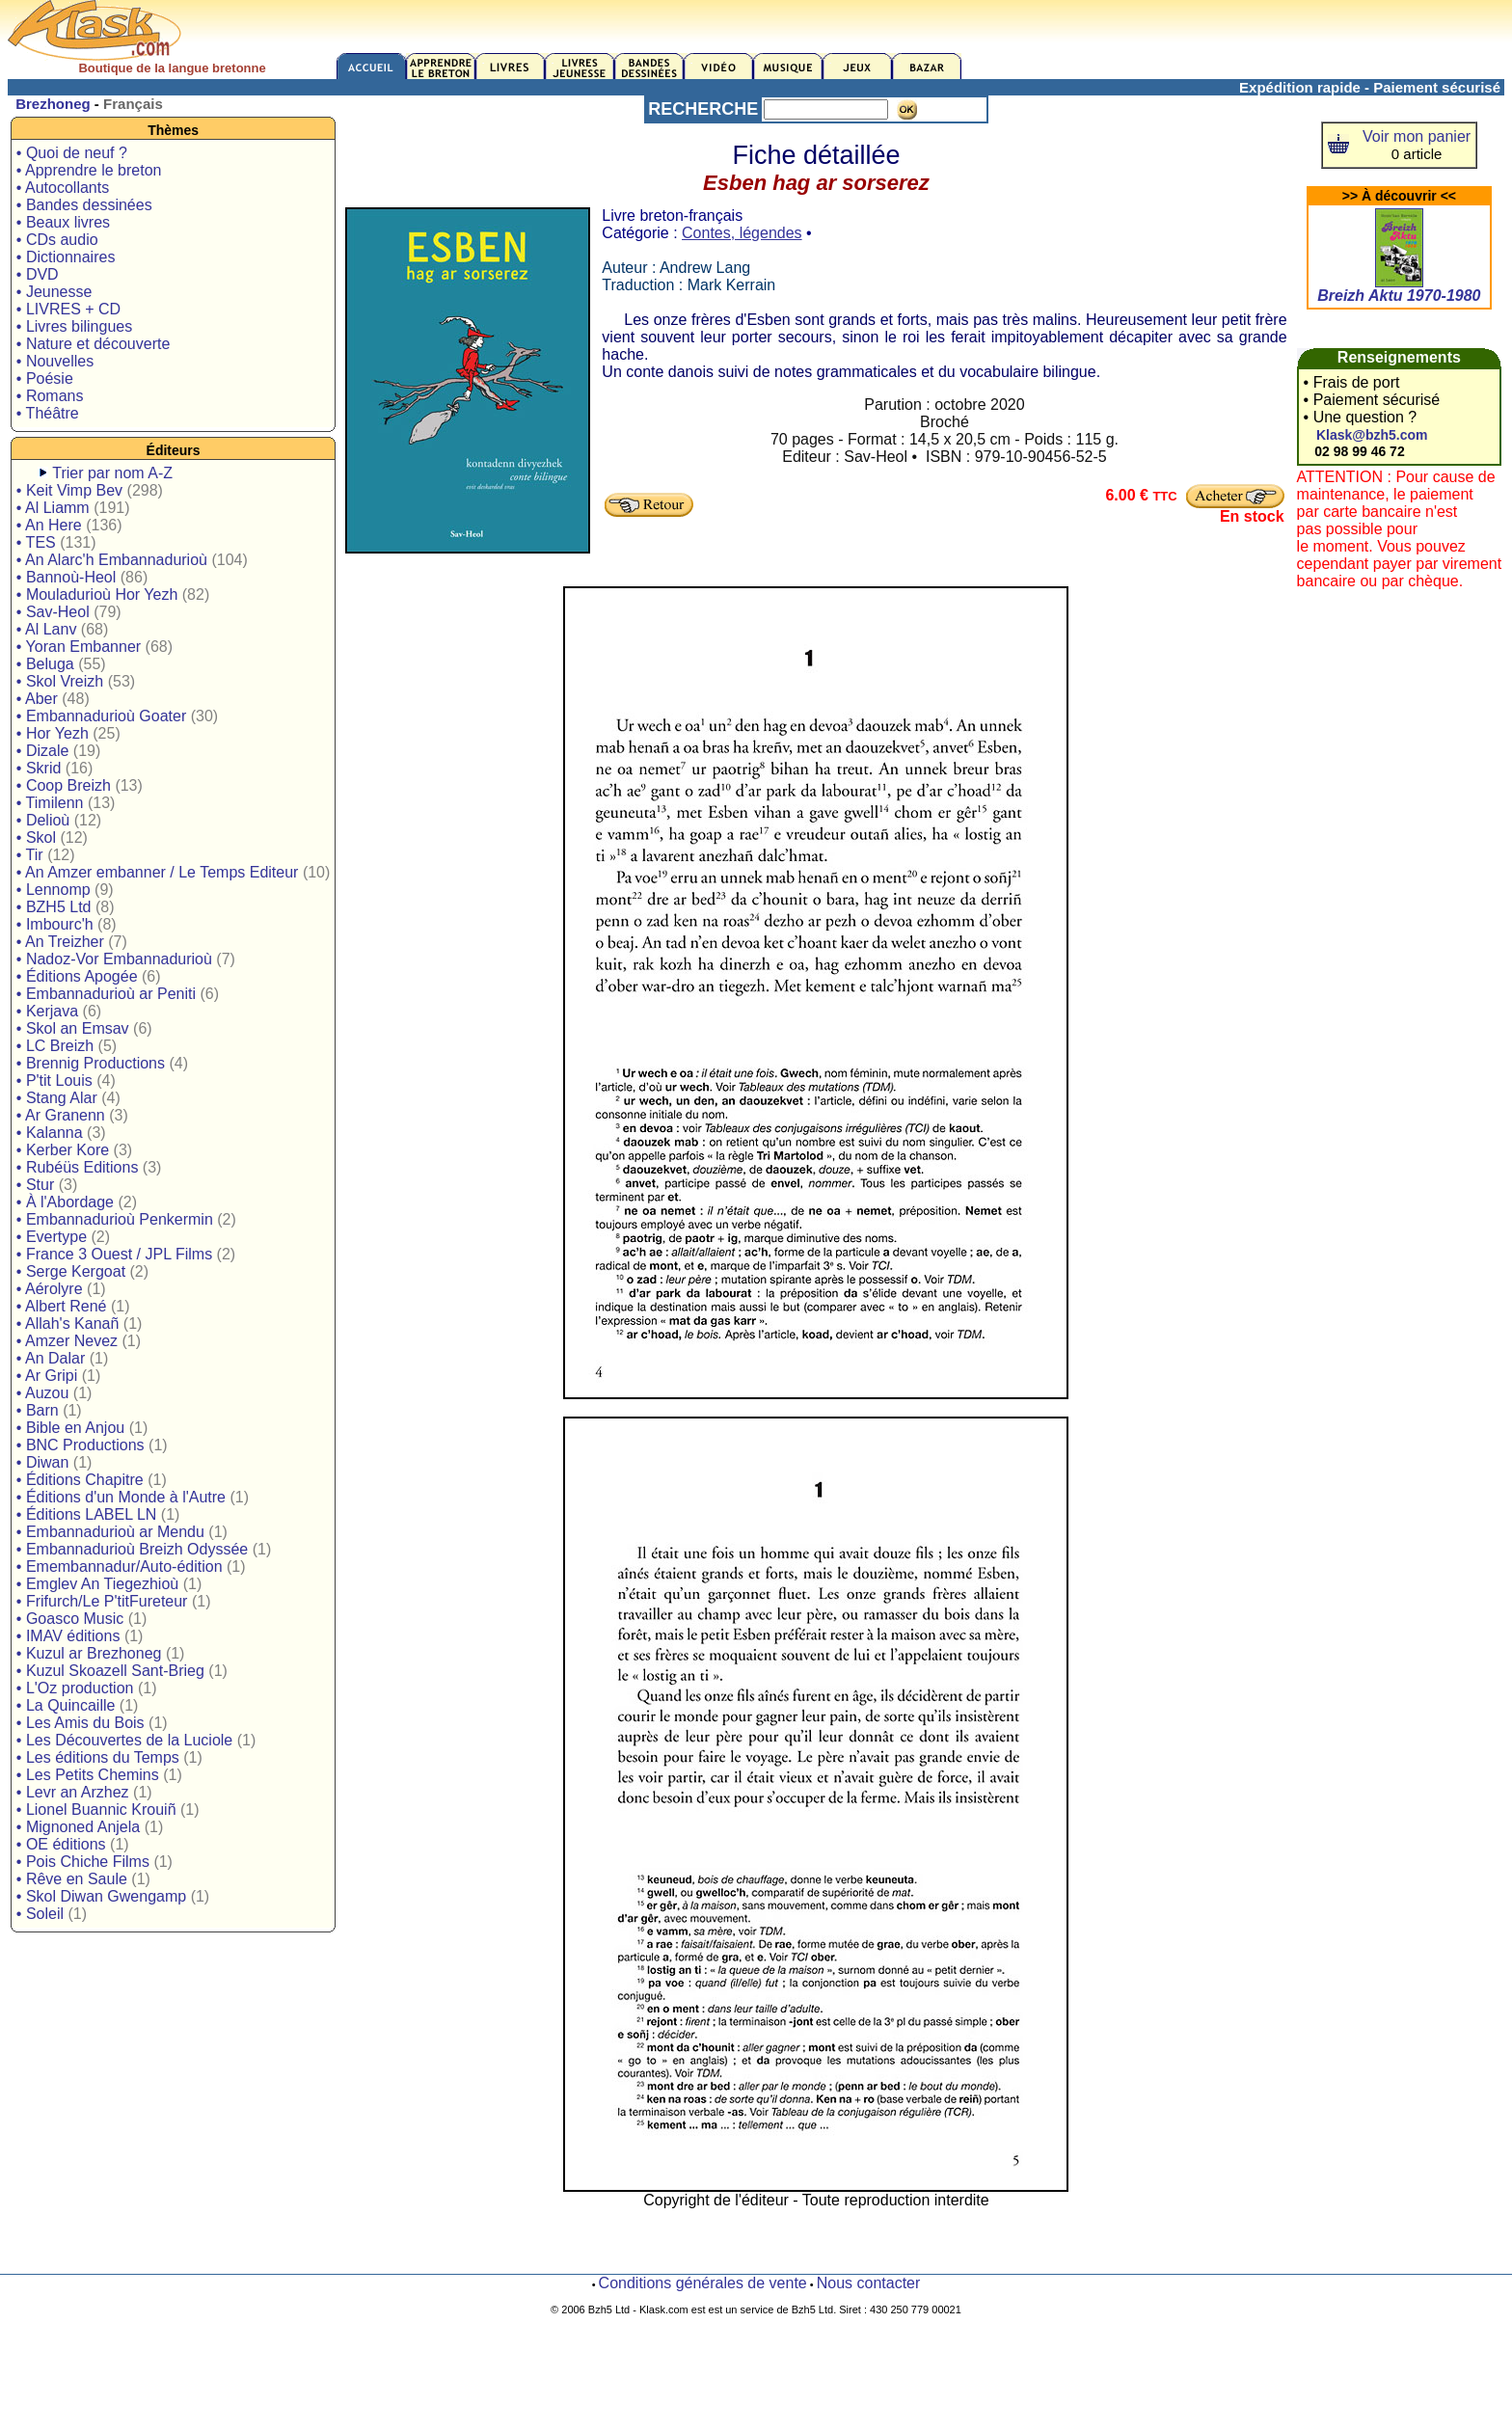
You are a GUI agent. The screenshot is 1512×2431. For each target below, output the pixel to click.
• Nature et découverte (93, 344)
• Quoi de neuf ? (71, 153)
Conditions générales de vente (703, 2283)
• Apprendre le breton (89, 170)
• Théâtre (47, 413)
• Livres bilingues (74, 326)
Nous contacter (869, 2283)
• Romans (50, 396)
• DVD (37, 274)
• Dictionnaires (66, 257)
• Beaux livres (63, 222)
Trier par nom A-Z (112, 473)
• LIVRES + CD (68, 309)
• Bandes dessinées (84, 205)
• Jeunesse (54, 292)
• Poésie (44, 378)
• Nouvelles (55, 361)
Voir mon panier (1417, 136)
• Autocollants (62, 187)
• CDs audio (57, 239)
